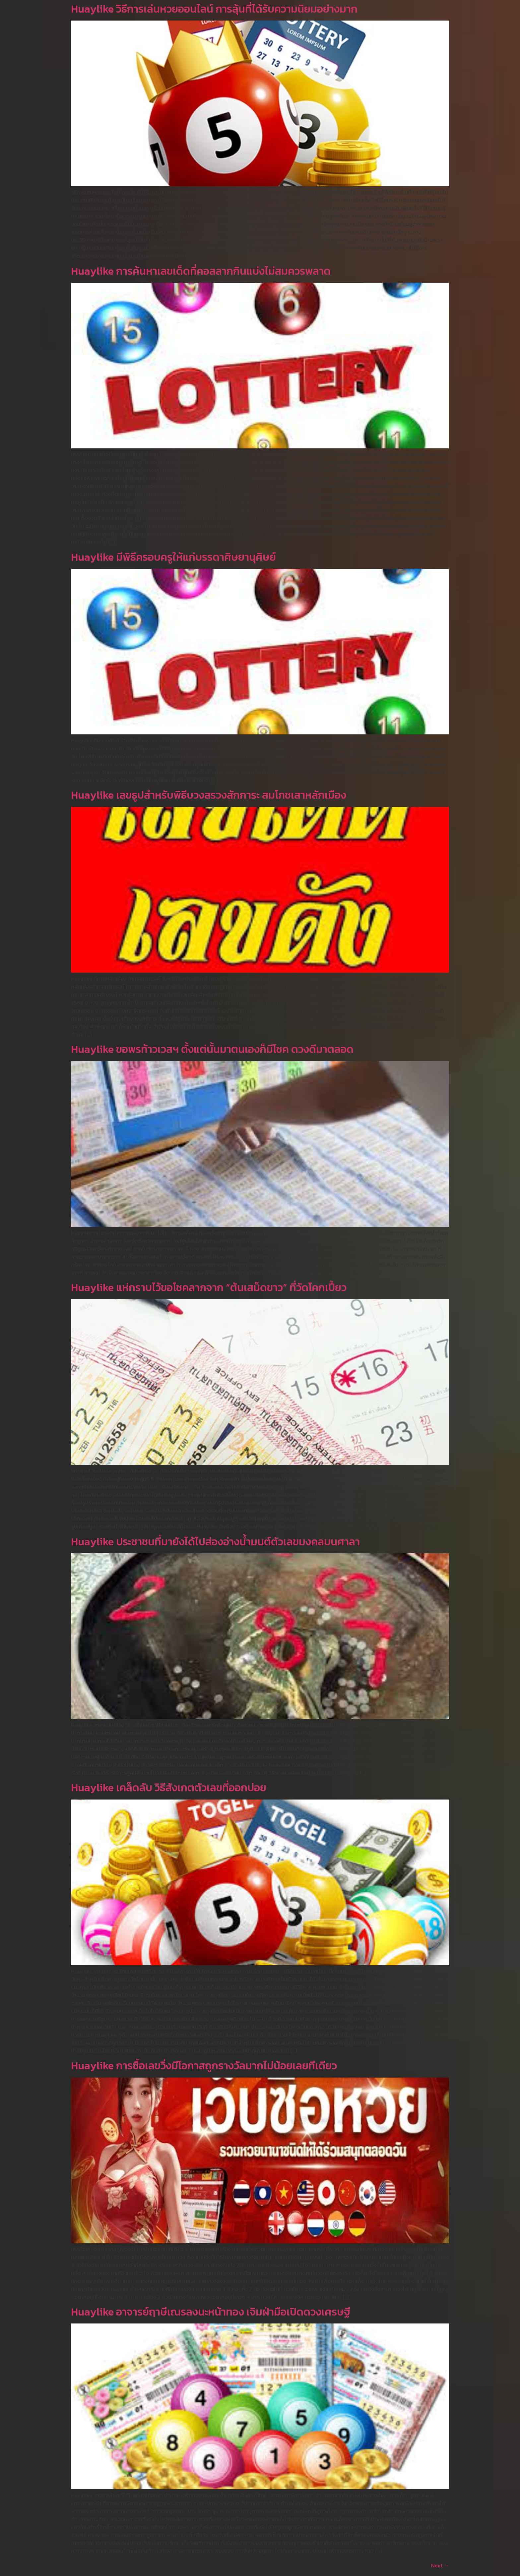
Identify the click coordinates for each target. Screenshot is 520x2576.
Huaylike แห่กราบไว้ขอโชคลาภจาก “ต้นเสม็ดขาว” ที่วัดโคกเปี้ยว (209, 1287)
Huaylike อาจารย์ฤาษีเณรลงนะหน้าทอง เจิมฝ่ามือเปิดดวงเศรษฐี (210, 2312)
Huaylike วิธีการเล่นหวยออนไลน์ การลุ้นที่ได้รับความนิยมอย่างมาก (214, 9)
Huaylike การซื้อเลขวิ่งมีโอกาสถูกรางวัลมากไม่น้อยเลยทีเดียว (204, 2066)
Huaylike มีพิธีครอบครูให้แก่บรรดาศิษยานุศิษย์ (173, 557)
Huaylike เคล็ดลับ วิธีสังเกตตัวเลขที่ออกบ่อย (168, 1788)
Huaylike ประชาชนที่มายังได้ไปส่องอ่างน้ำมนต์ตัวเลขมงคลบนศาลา (215, 1542)
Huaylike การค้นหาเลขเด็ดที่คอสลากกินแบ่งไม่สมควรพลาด (201, 271)
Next (440, 2565)
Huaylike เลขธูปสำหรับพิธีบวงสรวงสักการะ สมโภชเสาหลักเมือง (208, 795)
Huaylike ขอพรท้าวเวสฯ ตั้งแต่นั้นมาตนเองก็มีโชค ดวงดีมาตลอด (212, 1049)
